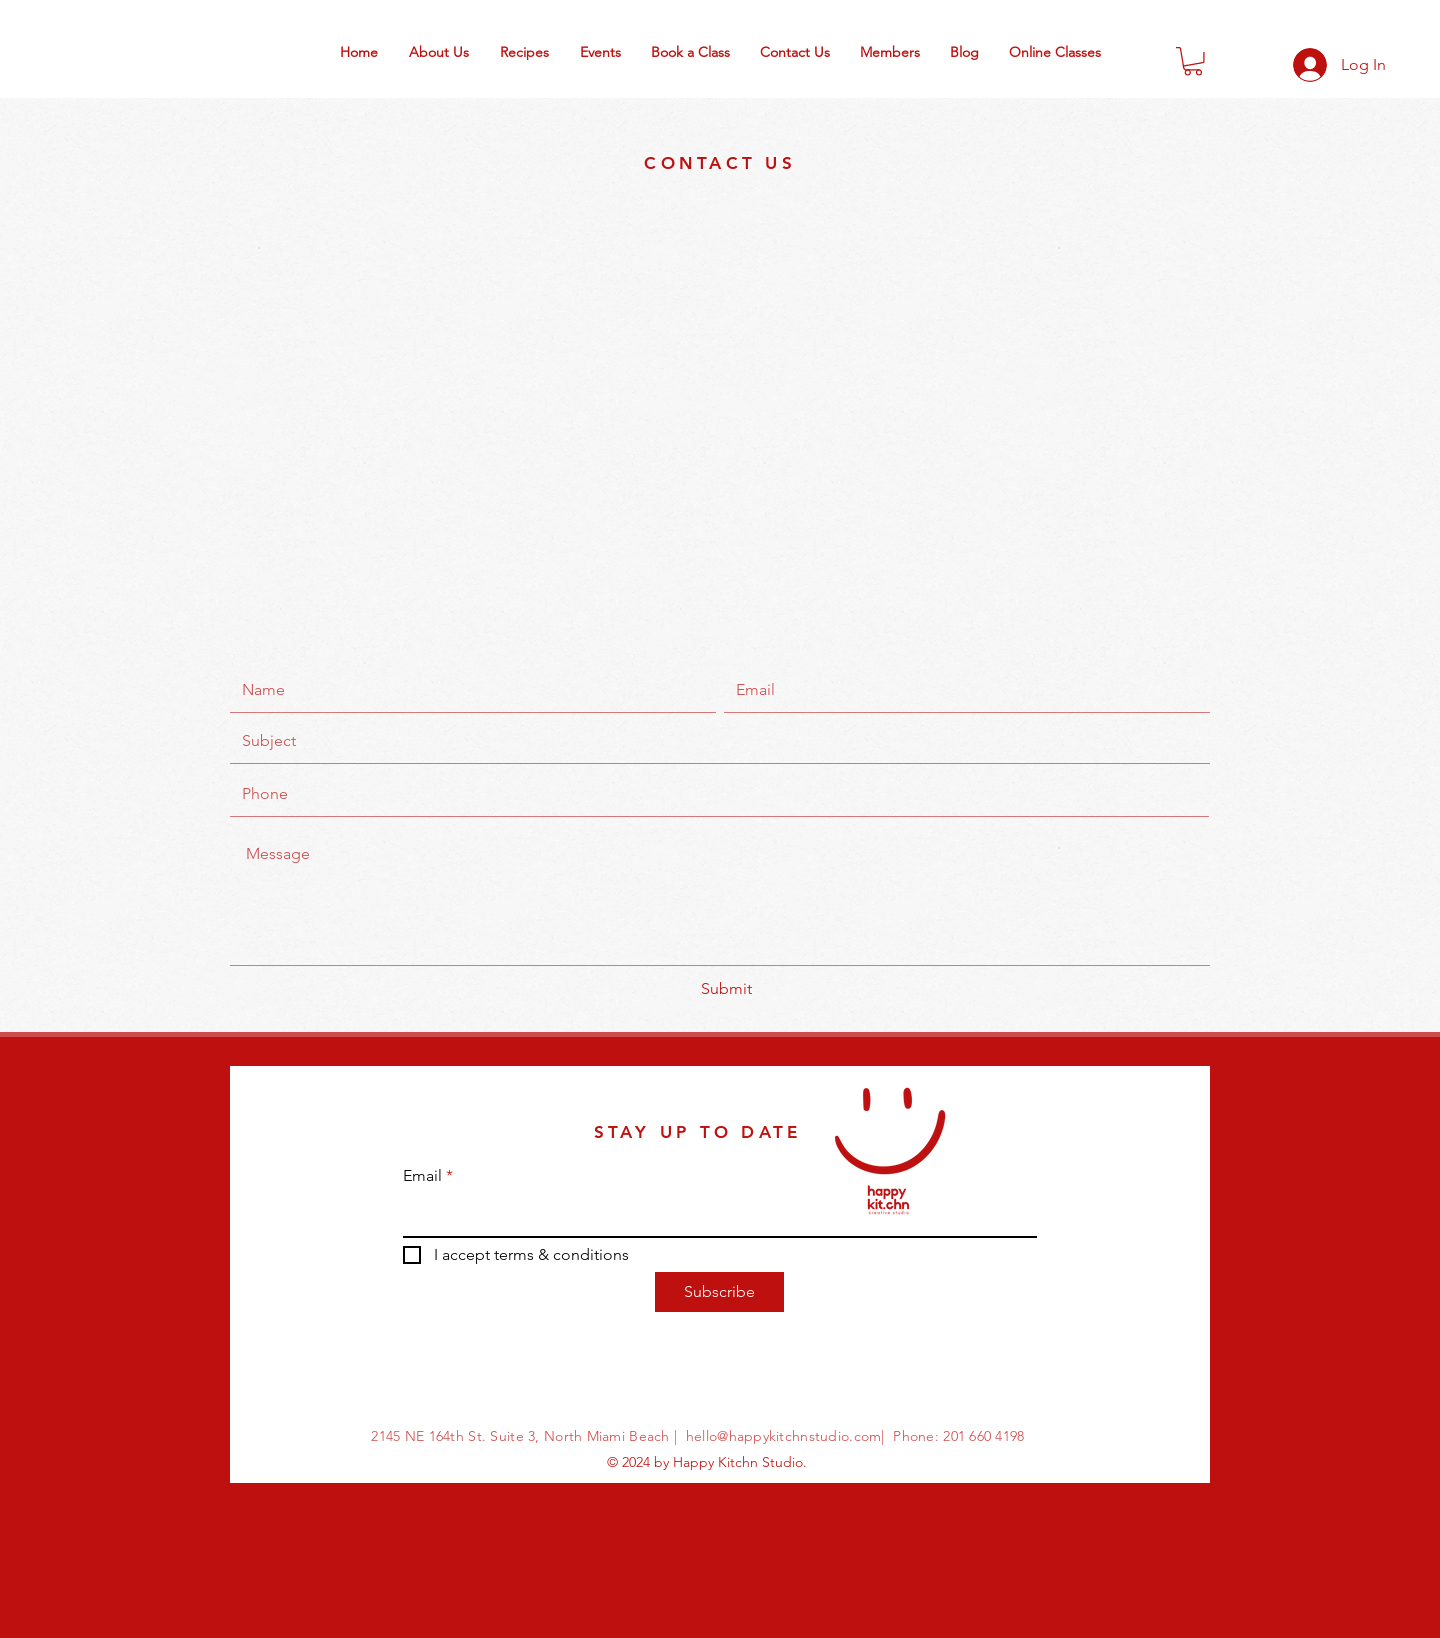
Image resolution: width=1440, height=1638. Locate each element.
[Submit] (726, 989)
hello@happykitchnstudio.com (784, 1436)
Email (422, 1176)
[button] (1193, 61)
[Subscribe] (719, 1292)
